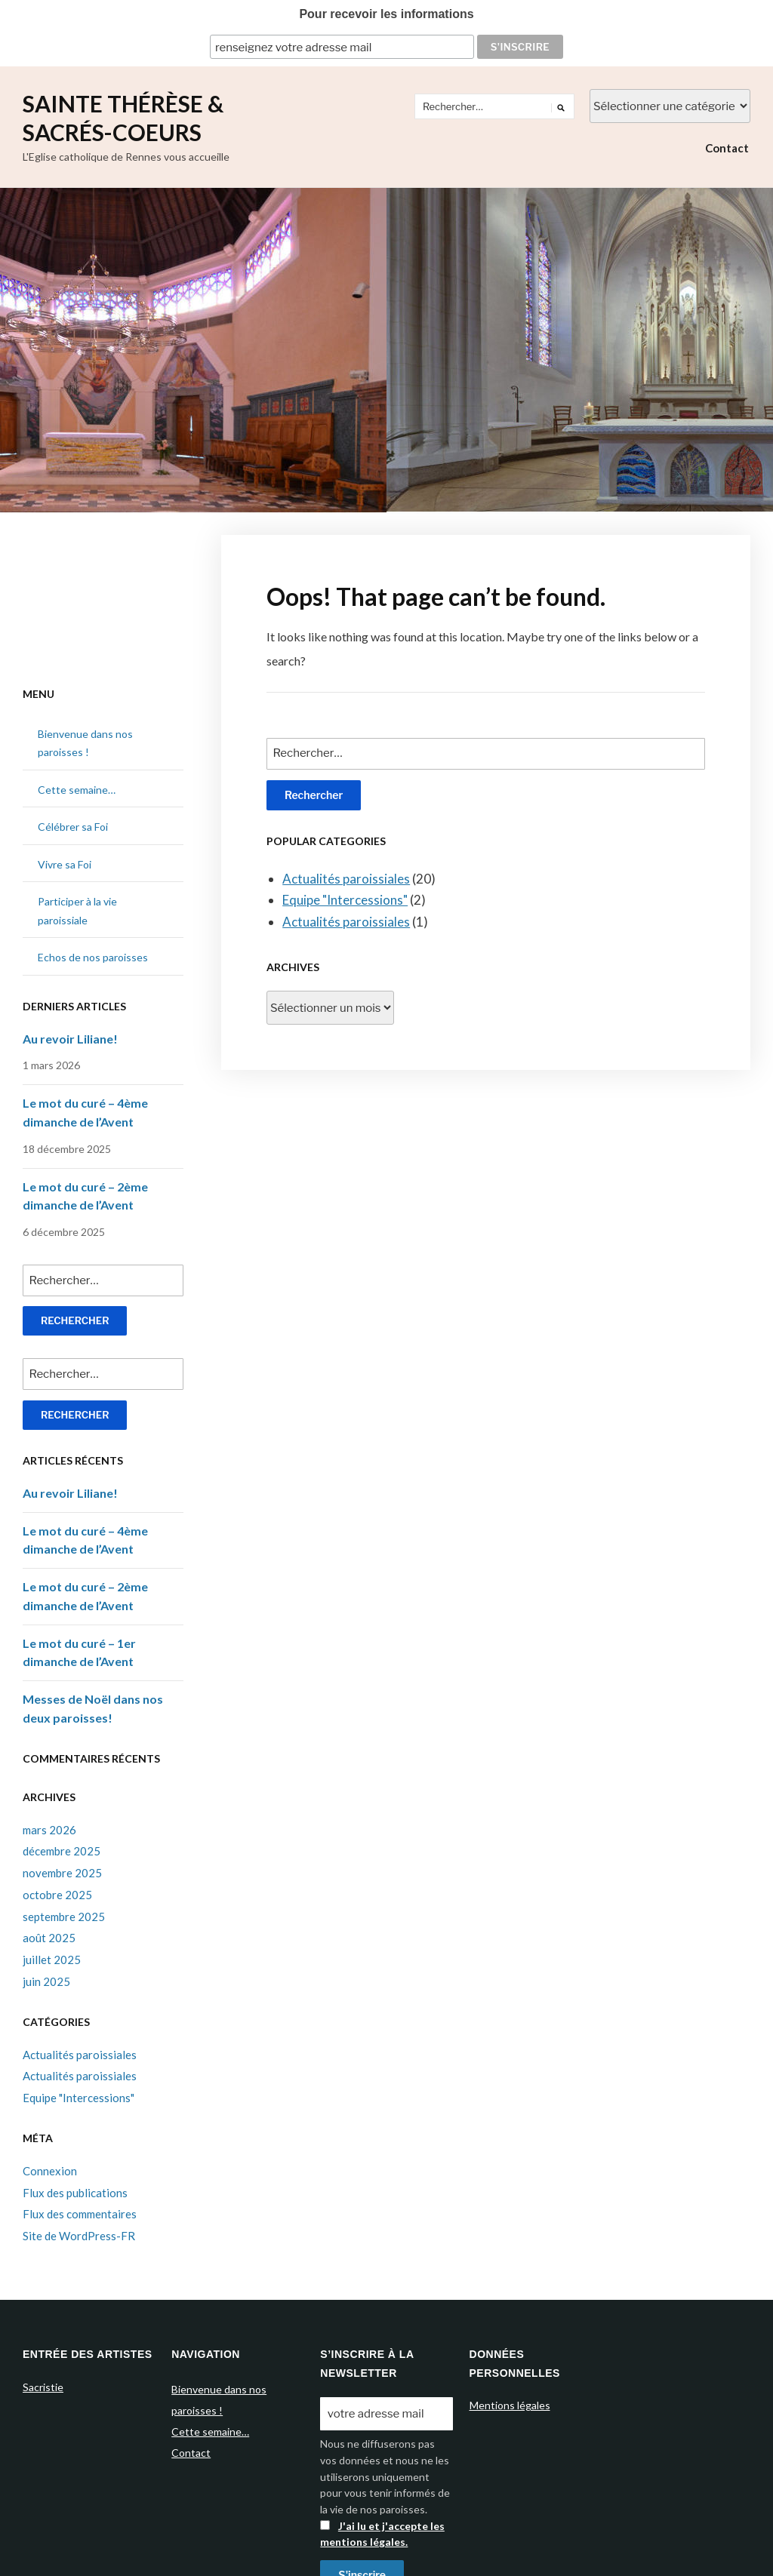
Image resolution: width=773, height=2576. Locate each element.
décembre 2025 (61, 1851)
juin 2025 (46, 1981)
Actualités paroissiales (346, 879)
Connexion (50, 2171)
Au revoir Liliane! (70, 1038)
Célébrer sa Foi (73, 826)
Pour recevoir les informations (386, 14)
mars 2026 (49, 1830)
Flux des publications (75, 2192)
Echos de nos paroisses (93, 957)
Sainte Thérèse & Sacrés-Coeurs (123, 118)
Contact (727, 148)
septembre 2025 (64, 1916)
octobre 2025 (57, 1894)
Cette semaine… (76, 789)
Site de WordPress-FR (79, 2235)
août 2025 (49, 1937)
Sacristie (43, 2387)
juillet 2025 (52, 1959)
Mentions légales (510, 2405)
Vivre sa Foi (64, 864)
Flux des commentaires (80, 2214)
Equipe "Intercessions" (345, 900)
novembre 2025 (62, 1873)
